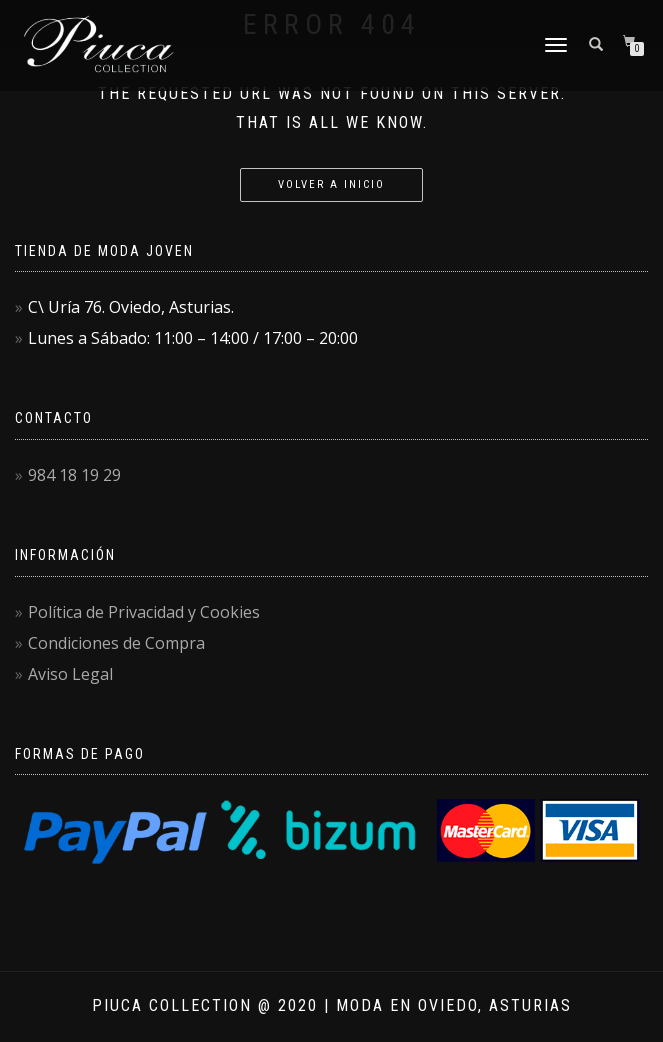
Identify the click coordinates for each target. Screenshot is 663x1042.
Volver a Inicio (331, 184)
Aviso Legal (70, 674)
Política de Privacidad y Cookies (144, 612)
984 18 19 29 (74, 475)
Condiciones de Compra (116, 643)
